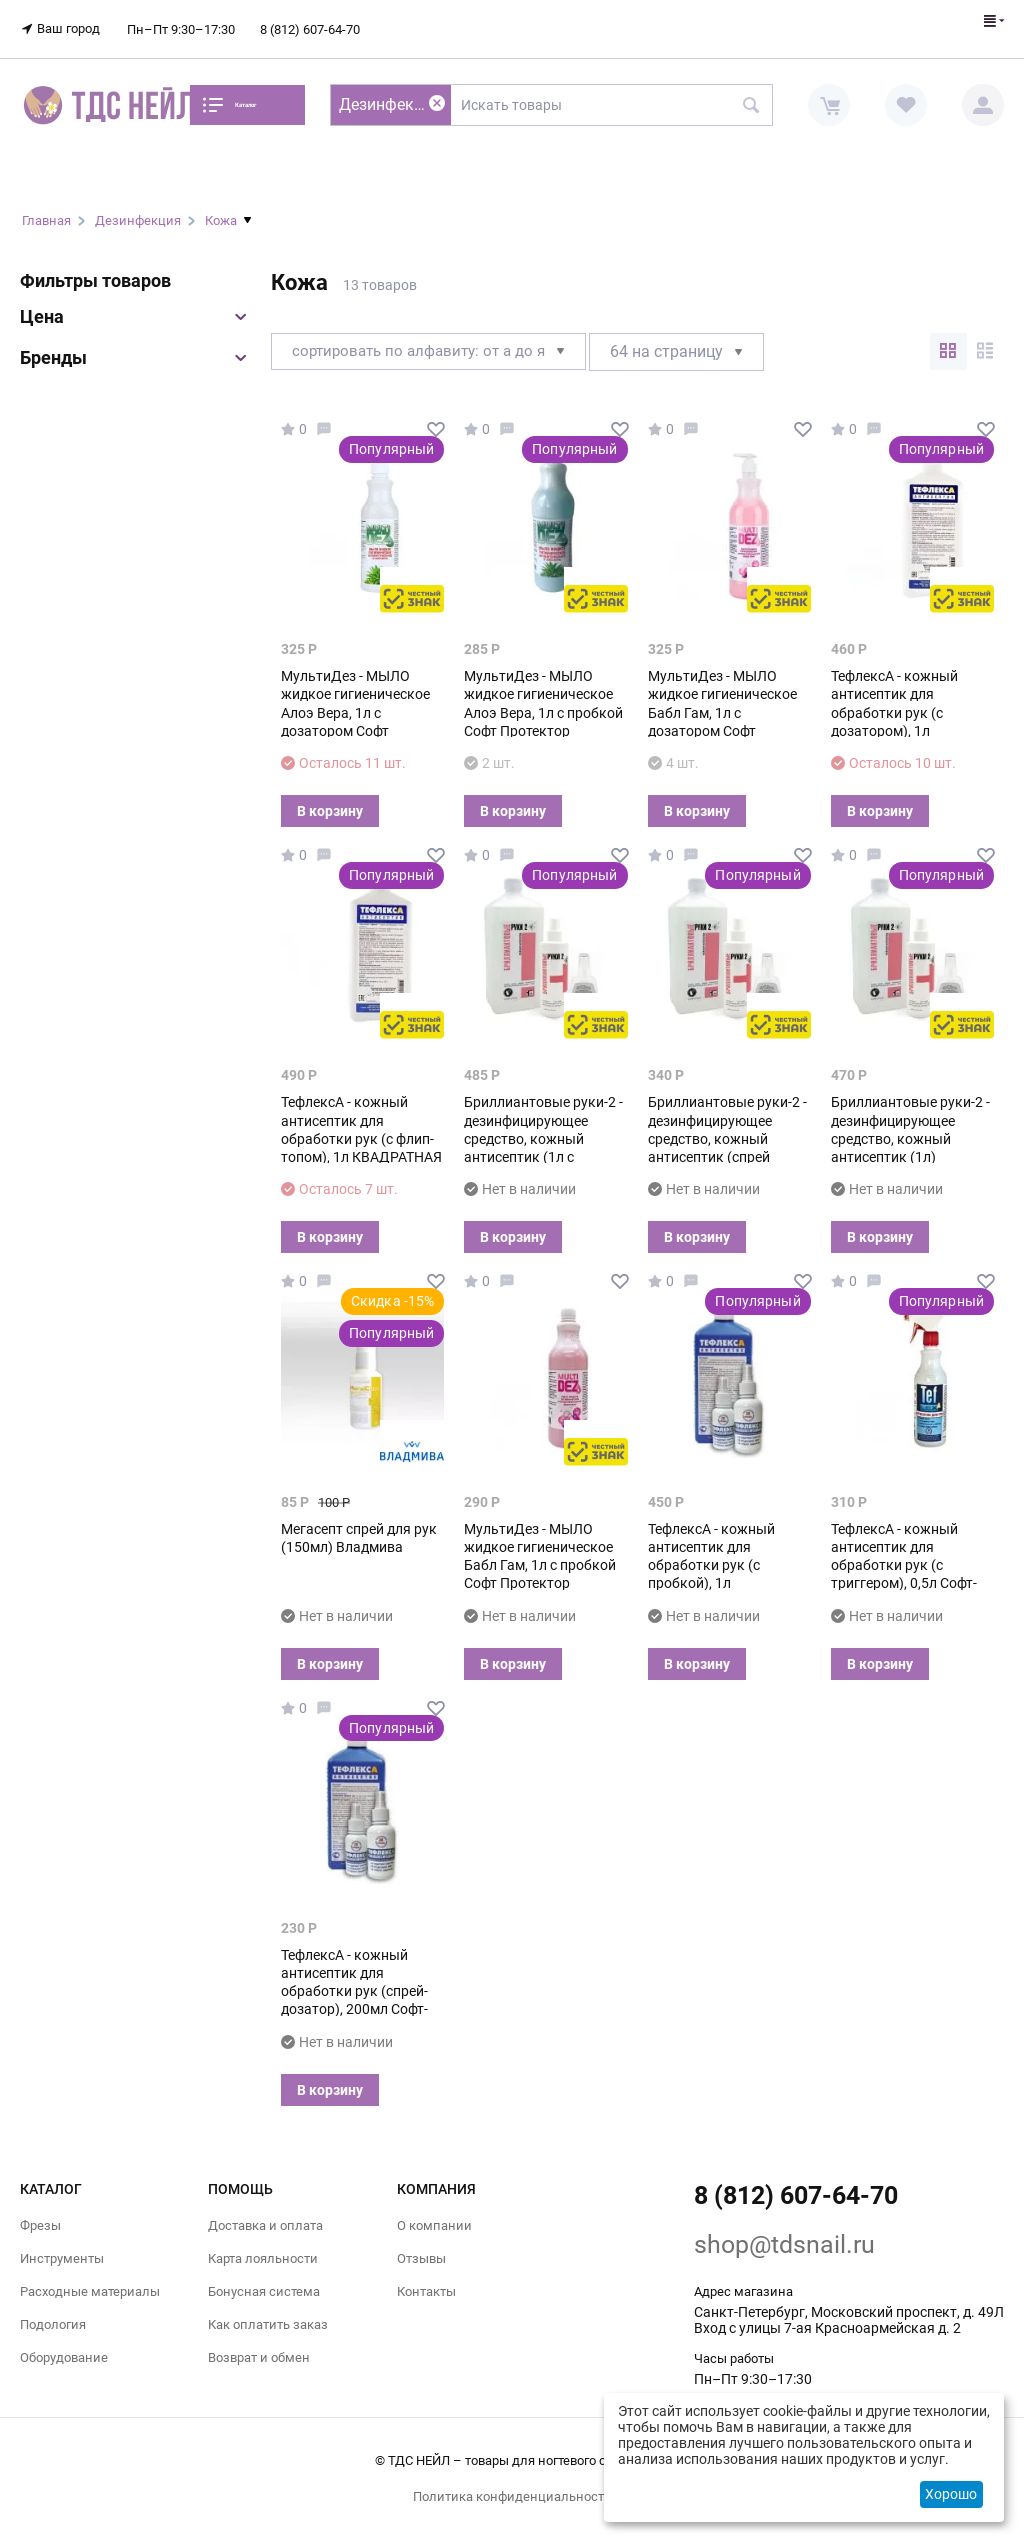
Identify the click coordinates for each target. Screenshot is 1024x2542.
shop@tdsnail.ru (784, 2232)
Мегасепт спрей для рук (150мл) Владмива (359, 1526)
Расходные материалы (90, 2279)
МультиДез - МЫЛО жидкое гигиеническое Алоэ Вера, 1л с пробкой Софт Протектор (543, 691)
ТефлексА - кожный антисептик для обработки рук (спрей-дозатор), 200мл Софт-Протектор (354, 1979)
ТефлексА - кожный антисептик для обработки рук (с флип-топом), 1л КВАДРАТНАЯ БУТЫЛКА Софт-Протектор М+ (361, 1135)
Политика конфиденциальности (512, 2484)
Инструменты (62, 2246)
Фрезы (40, 2213)
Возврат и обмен (259, 2346)
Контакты (426, 2279)
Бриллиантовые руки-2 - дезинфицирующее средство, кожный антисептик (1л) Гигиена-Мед (910, 1126)
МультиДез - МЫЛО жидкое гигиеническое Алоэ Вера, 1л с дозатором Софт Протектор (355, 700)
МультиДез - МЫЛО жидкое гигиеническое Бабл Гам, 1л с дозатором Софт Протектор (722, 700)
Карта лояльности (263, 2246)
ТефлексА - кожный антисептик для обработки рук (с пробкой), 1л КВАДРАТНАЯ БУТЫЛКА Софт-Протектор (727, 1562)
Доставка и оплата (265, 2213)
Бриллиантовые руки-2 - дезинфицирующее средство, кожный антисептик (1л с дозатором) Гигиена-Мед (545, 1126)
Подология (53, 2312)
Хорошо (951, 2494)
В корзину (330, 799)
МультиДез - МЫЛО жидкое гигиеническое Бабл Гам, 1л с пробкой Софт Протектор (540, 1544)
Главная (46, 208)
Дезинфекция (138, 208)
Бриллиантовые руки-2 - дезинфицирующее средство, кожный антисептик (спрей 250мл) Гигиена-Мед (727, 1126)
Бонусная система (264, 2279)
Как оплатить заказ (268, 2312)
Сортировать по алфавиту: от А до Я (436, 339)
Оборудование (64, 2346)
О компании (434, 2213)
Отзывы (421, 2246)
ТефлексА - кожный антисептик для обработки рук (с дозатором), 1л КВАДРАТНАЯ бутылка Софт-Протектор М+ (906, 709)
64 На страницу (691, 339)
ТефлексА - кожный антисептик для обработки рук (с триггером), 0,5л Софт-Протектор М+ (904, 1553)
